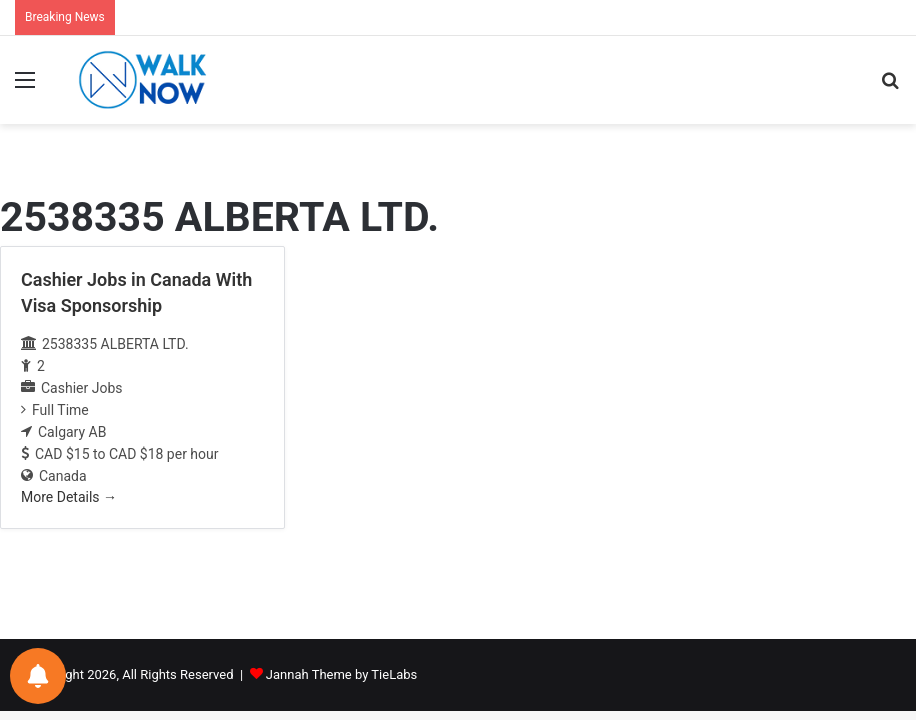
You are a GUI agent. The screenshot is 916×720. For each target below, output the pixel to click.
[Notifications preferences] (38, 676)
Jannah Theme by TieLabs (341, 674)
